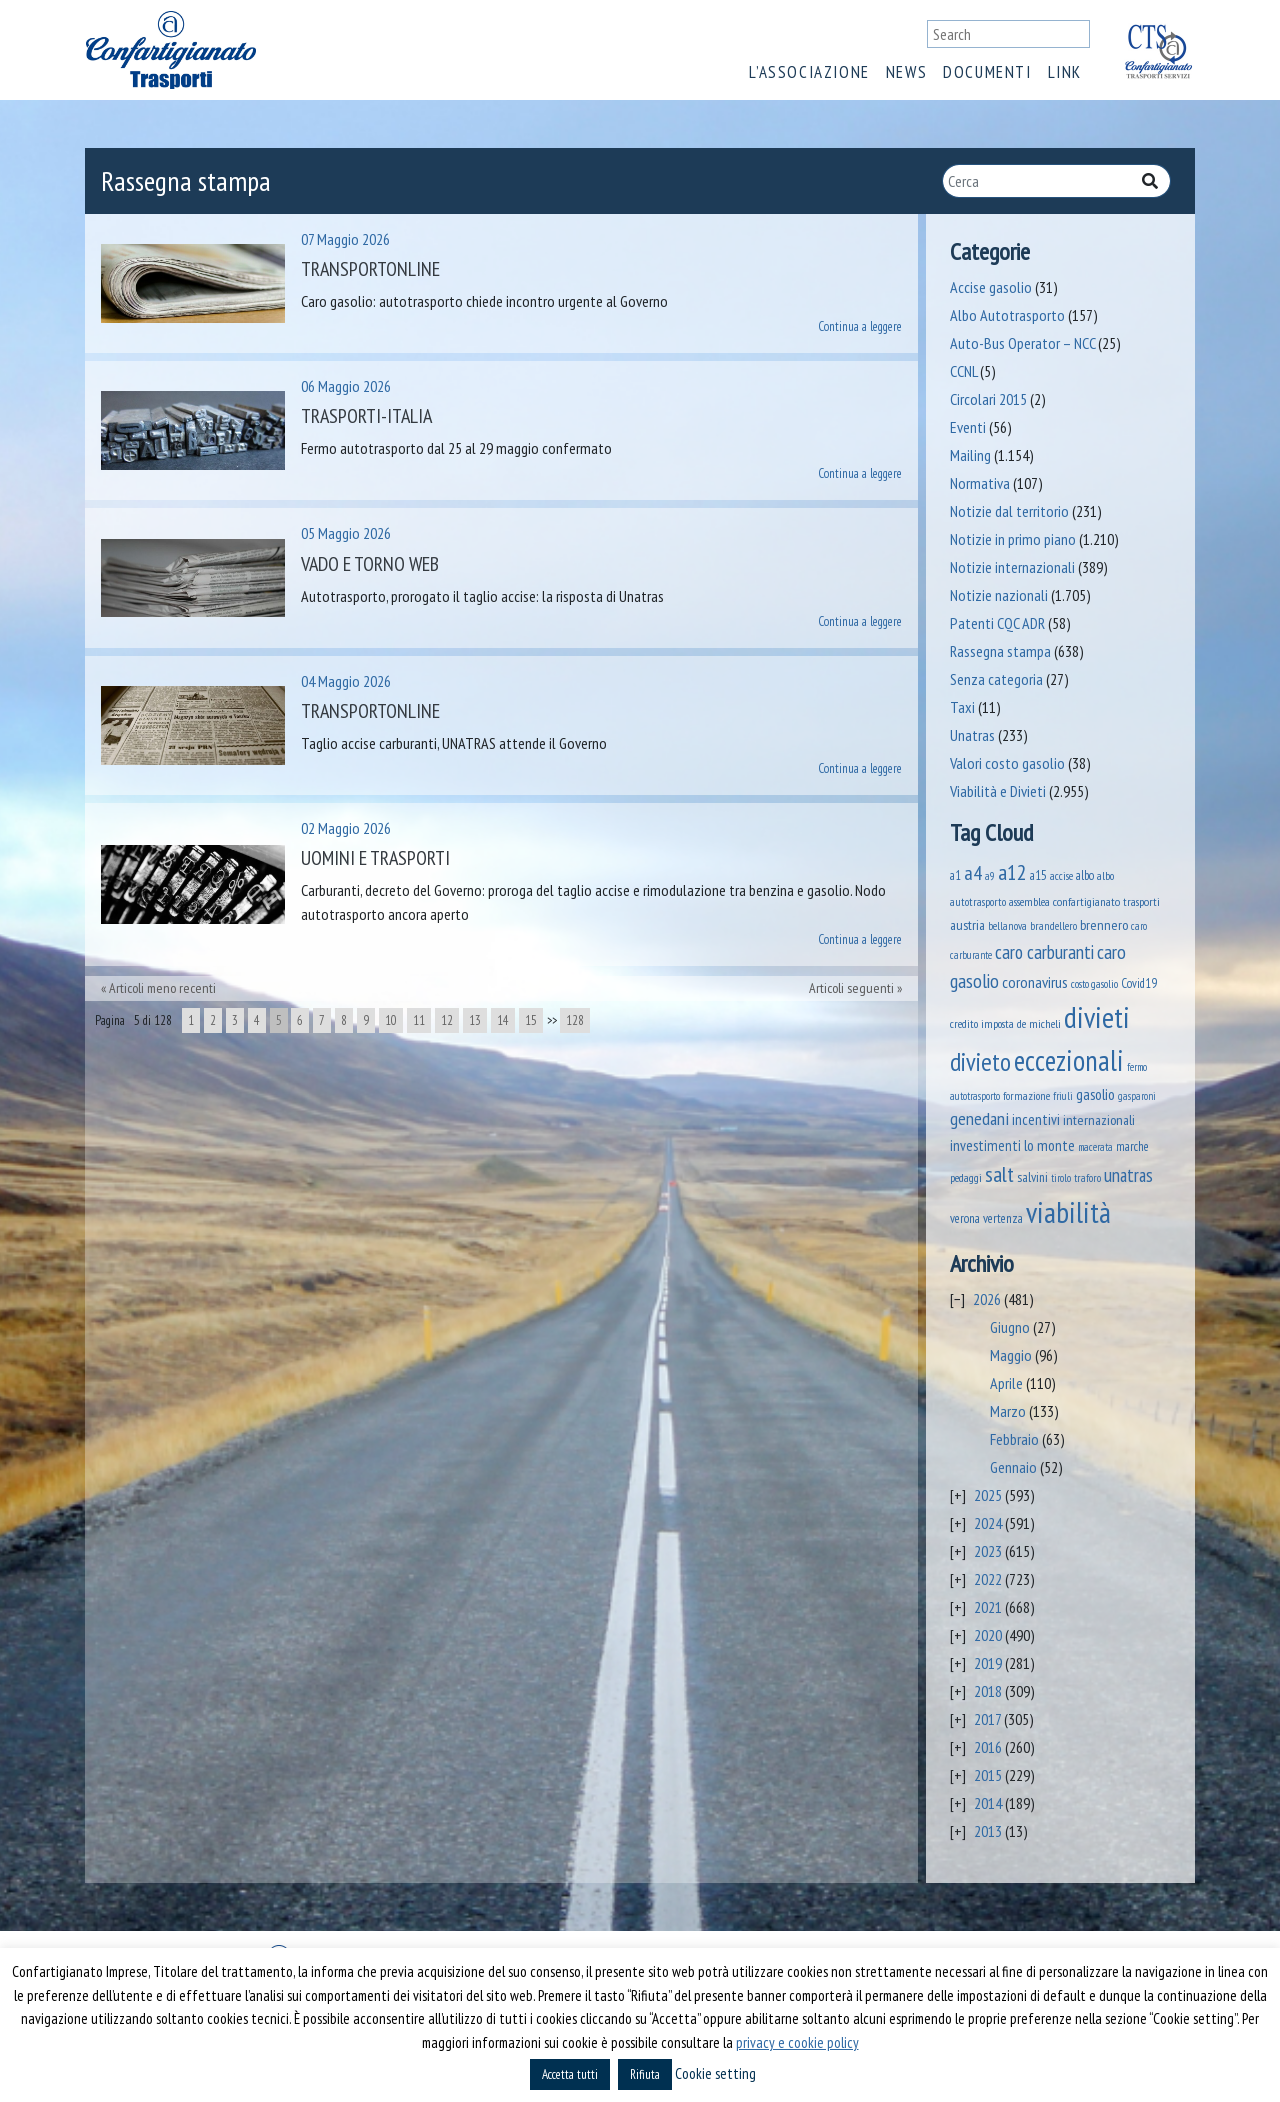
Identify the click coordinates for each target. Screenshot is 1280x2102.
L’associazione (809, 72)
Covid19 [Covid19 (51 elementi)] (1139, 983)
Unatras (972, 735)
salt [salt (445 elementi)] (999, 1174)
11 (419, 1020)
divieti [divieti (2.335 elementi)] (1097, 1017)
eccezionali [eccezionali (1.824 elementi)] (1069, 1060)
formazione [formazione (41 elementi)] (1026, 1095)
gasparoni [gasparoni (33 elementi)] (1137, 1096)
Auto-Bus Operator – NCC (1022, 343)
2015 (988, 1775)
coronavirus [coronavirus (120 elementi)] (1035, 981)
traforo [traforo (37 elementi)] (1087, 1178)
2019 (988, 1663)
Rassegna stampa (1000, 651)
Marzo (1008, 1411)
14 (503, 1020)
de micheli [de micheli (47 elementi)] (1039, 1023)
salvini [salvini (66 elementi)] (1032, 1177)
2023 (988, 1551)
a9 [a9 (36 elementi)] (990, 876)
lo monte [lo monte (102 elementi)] (1049, 1145)
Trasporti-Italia (366, 416)
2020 (988, 1635)
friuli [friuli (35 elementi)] (1063, 1096)
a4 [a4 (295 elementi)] (973, 872)
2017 (987, 1719)
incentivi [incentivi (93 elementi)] (1036, 1119)
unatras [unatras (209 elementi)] (1128, 1175)
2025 (988, 1495)
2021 (988, 1607)
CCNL (963, 371)
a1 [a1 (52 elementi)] (955, 875)
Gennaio (1013, 1467)
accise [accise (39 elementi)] (1061, 875)
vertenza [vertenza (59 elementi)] (1003, 1218)
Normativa (980, 483)
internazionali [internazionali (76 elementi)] (1099, 1119)
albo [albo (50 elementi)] (1085, 875)
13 (475, 1020)
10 (391, 1020)
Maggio (1011, 1355)
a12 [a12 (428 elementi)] (1012, 872)
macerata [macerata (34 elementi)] (1095, 1147)
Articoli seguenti (851, 988)
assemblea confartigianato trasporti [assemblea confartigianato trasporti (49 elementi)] (1084, 901)
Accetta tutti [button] (570, 2074)
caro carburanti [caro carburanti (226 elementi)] (1044, 952)
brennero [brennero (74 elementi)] (1104, 925)
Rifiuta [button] (645, 2074)
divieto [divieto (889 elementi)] (980, 1061)
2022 (988, 1579)
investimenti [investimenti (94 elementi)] (985, 1145)
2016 (988, 1747)
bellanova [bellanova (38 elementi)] (1007, 926)
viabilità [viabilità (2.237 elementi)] (1068, 1212)
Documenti (987, 72)
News (906, 72)
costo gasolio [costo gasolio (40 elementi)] (1094, 983)
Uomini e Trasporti (375, 858)
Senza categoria (996, 679)
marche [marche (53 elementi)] (1132, 1146)
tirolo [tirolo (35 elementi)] (1061, 1178)
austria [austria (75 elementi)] (967, 925)
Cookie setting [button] (715, 2073)
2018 (988, 1691)
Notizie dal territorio (1009, 511)
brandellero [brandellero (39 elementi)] (1053, 925)
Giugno (1010, 1327)
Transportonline (370, 269)
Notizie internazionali (1012, 567)
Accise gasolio (991, 287)
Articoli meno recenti (162, 988)
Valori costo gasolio (1007, 763)
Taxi (962, 707)
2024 (988, 1523)
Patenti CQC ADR (997, 623)
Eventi (968, 427)
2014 (988, 1803)
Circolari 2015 (988, 399)
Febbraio (1014, 1439)
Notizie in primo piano (1013, 539)
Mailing (970, 455)
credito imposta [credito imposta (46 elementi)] (982, 1023)
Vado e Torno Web (370, 564)
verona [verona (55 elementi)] (965, 1218)
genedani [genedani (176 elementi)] (979, 1118)
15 (531, 1020)
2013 (988, 1831)
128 (575, 1020)
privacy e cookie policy (797, 2042)
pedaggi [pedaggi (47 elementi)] (966, 1177)
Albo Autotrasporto (1007, 315)
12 (447, 1020)
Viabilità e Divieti (998, 791)
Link (1065, 72)
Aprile (1006, 1383)
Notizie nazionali (999, 595)
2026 (987, 1299)
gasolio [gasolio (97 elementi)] (1095, 1094)
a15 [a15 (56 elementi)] (1038, 875)
